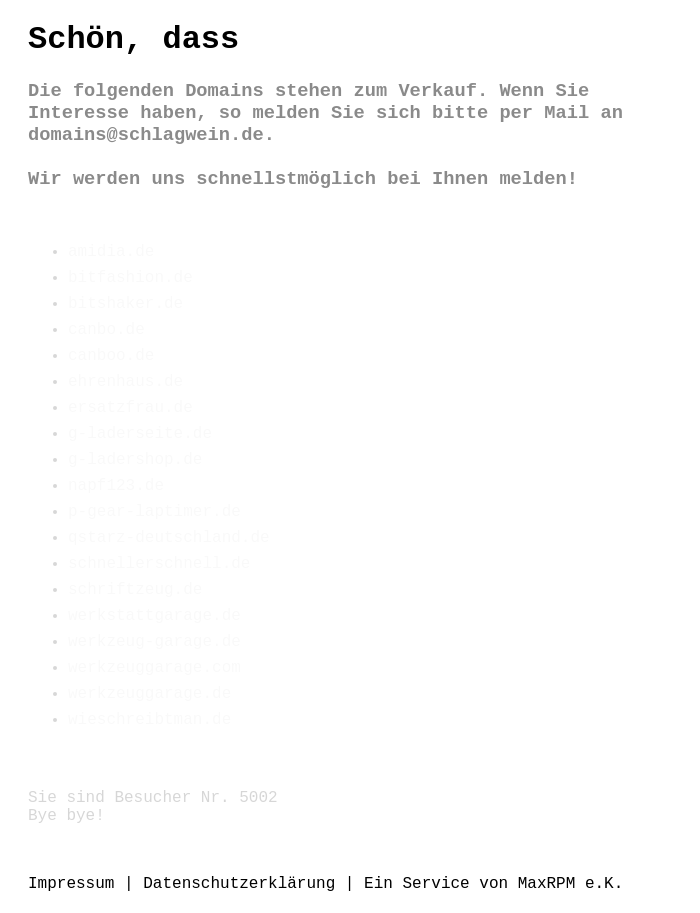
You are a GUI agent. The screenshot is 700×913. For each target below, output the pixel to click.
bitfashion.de (130, 278)
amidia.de (111, 252)
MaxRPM (547, 884)
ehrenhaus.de (125, 382)
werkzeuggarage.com (154, 668)
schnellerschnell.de (159, 564)
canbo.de (106, 330)
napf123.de (116, 486)
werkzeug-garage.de (154, 642)
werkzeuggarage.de (149, 694)
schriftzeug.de (135, 590)
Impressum (71, 884)
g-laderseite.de (140, 434)
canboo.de (111, 356)
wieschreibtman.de (149, 720)
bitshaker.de (125, 304)
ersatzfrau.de (130, 408)
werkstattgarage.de (154, 616)
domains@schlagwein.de (146, 135)
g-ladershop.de (135, 460)
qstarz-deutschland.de (169, 538)
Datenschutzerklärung (239, 884)
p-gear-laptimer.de (154, 512)
